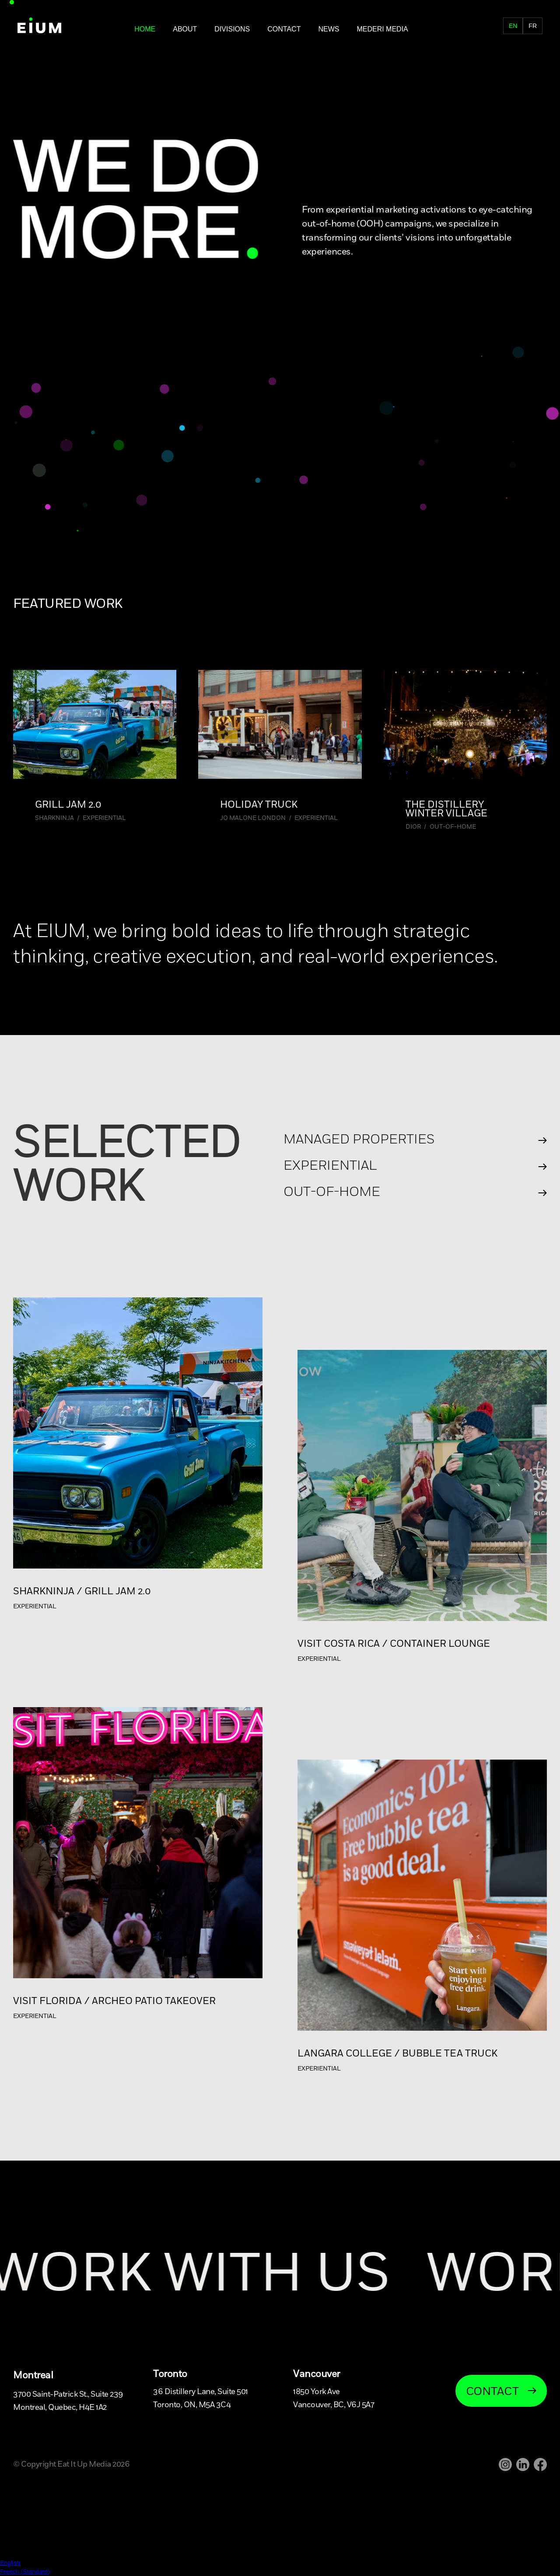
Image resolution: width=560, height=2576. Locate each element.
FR (498, 28)
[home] (39, 25)
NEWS (328, 29)
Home (144, 29)
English (10, 2562)
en (513, 25)
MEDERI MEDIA (382, 29)
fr (532, 25)
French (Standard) (25, 2571)
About (185, 29)
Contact (284, 29)
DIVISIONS (232, 29)
